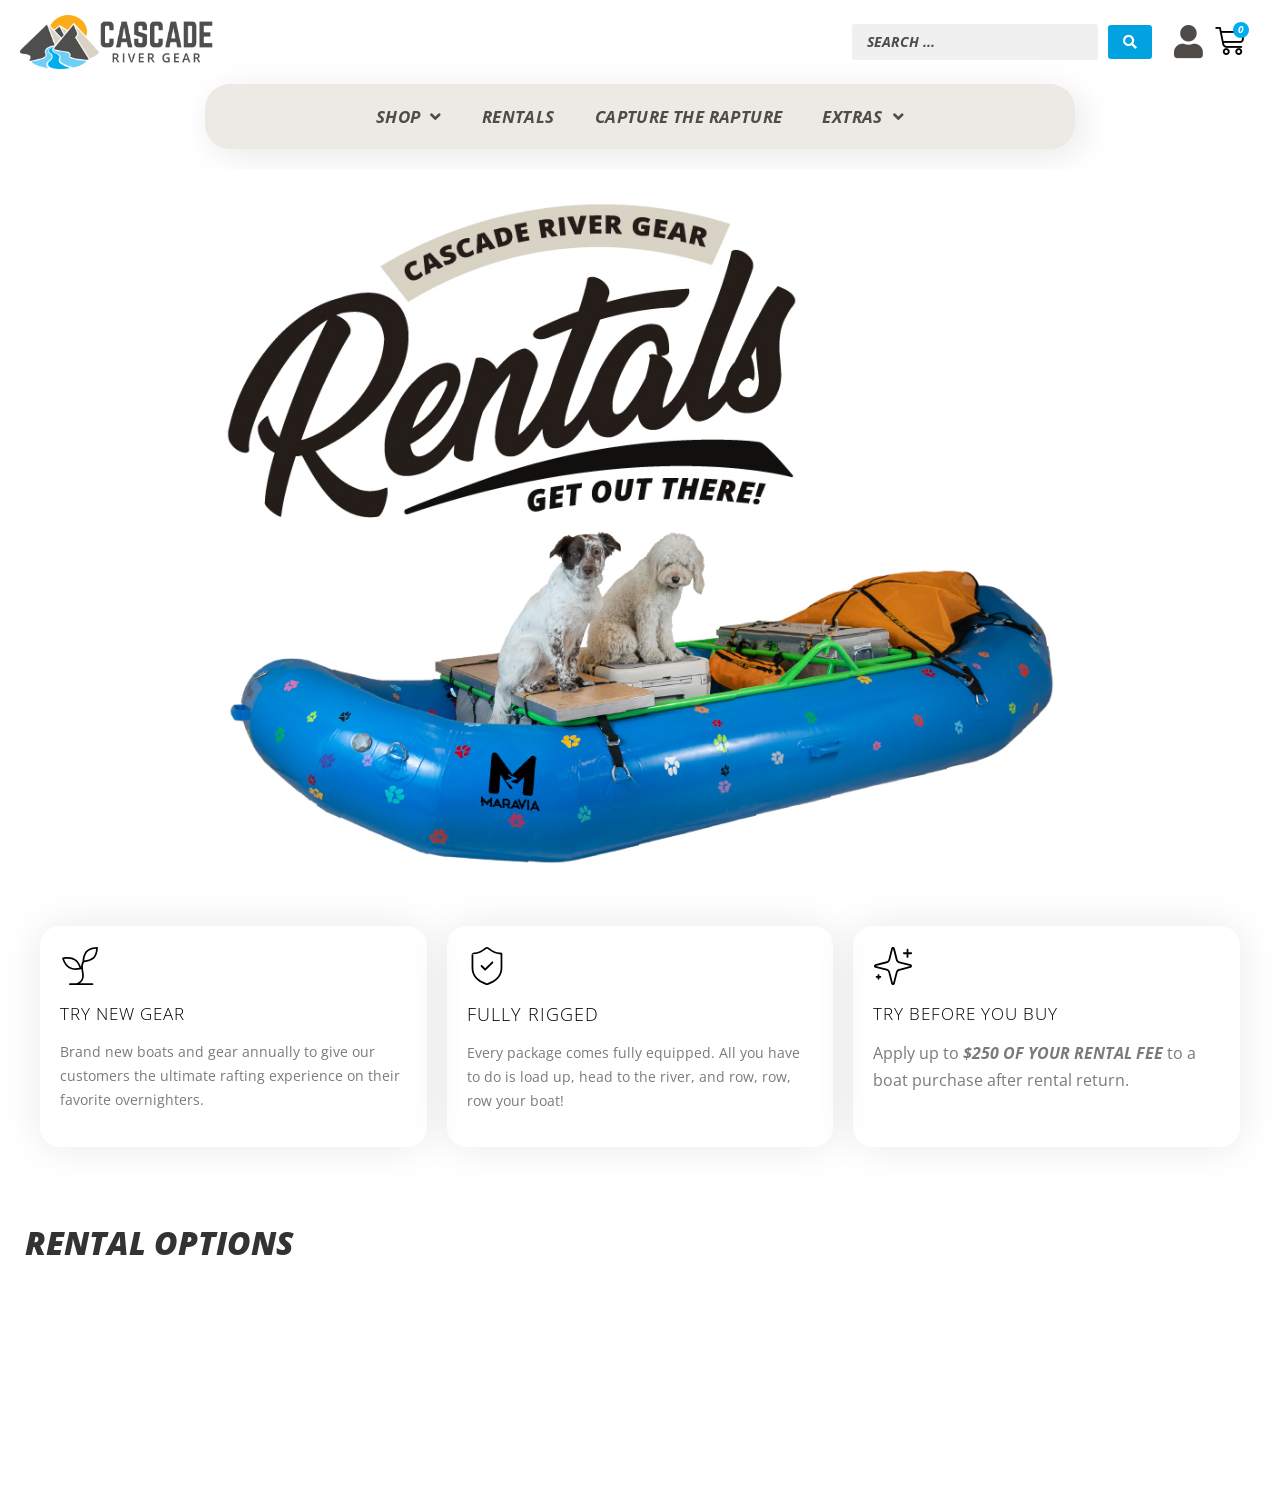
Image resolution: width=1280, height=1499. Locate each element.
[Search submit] (1130, 42)
